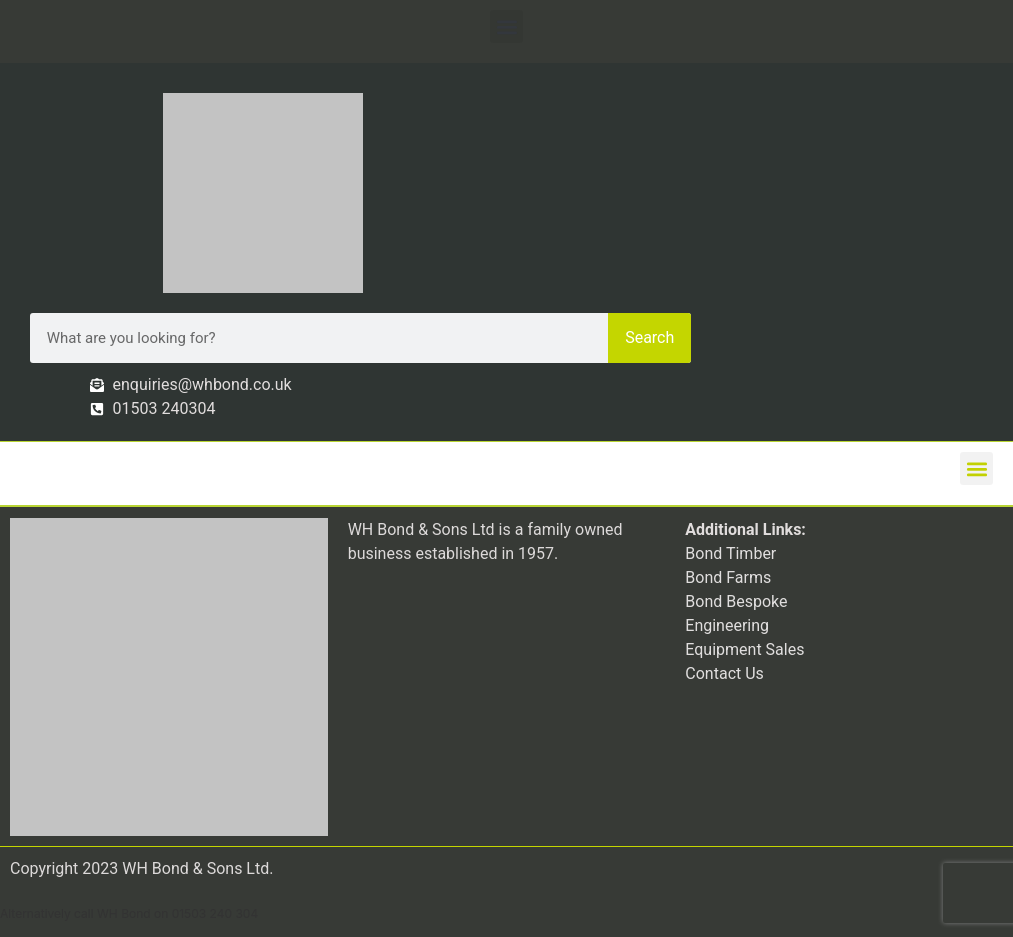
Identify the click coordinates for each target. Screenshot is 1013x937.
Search (649, 337)
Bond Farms (728, 577)
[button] (506, 26)
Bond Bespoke (736, 601)
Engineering (727, 625)
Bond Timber (730, 553)
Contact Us (724, 673)
